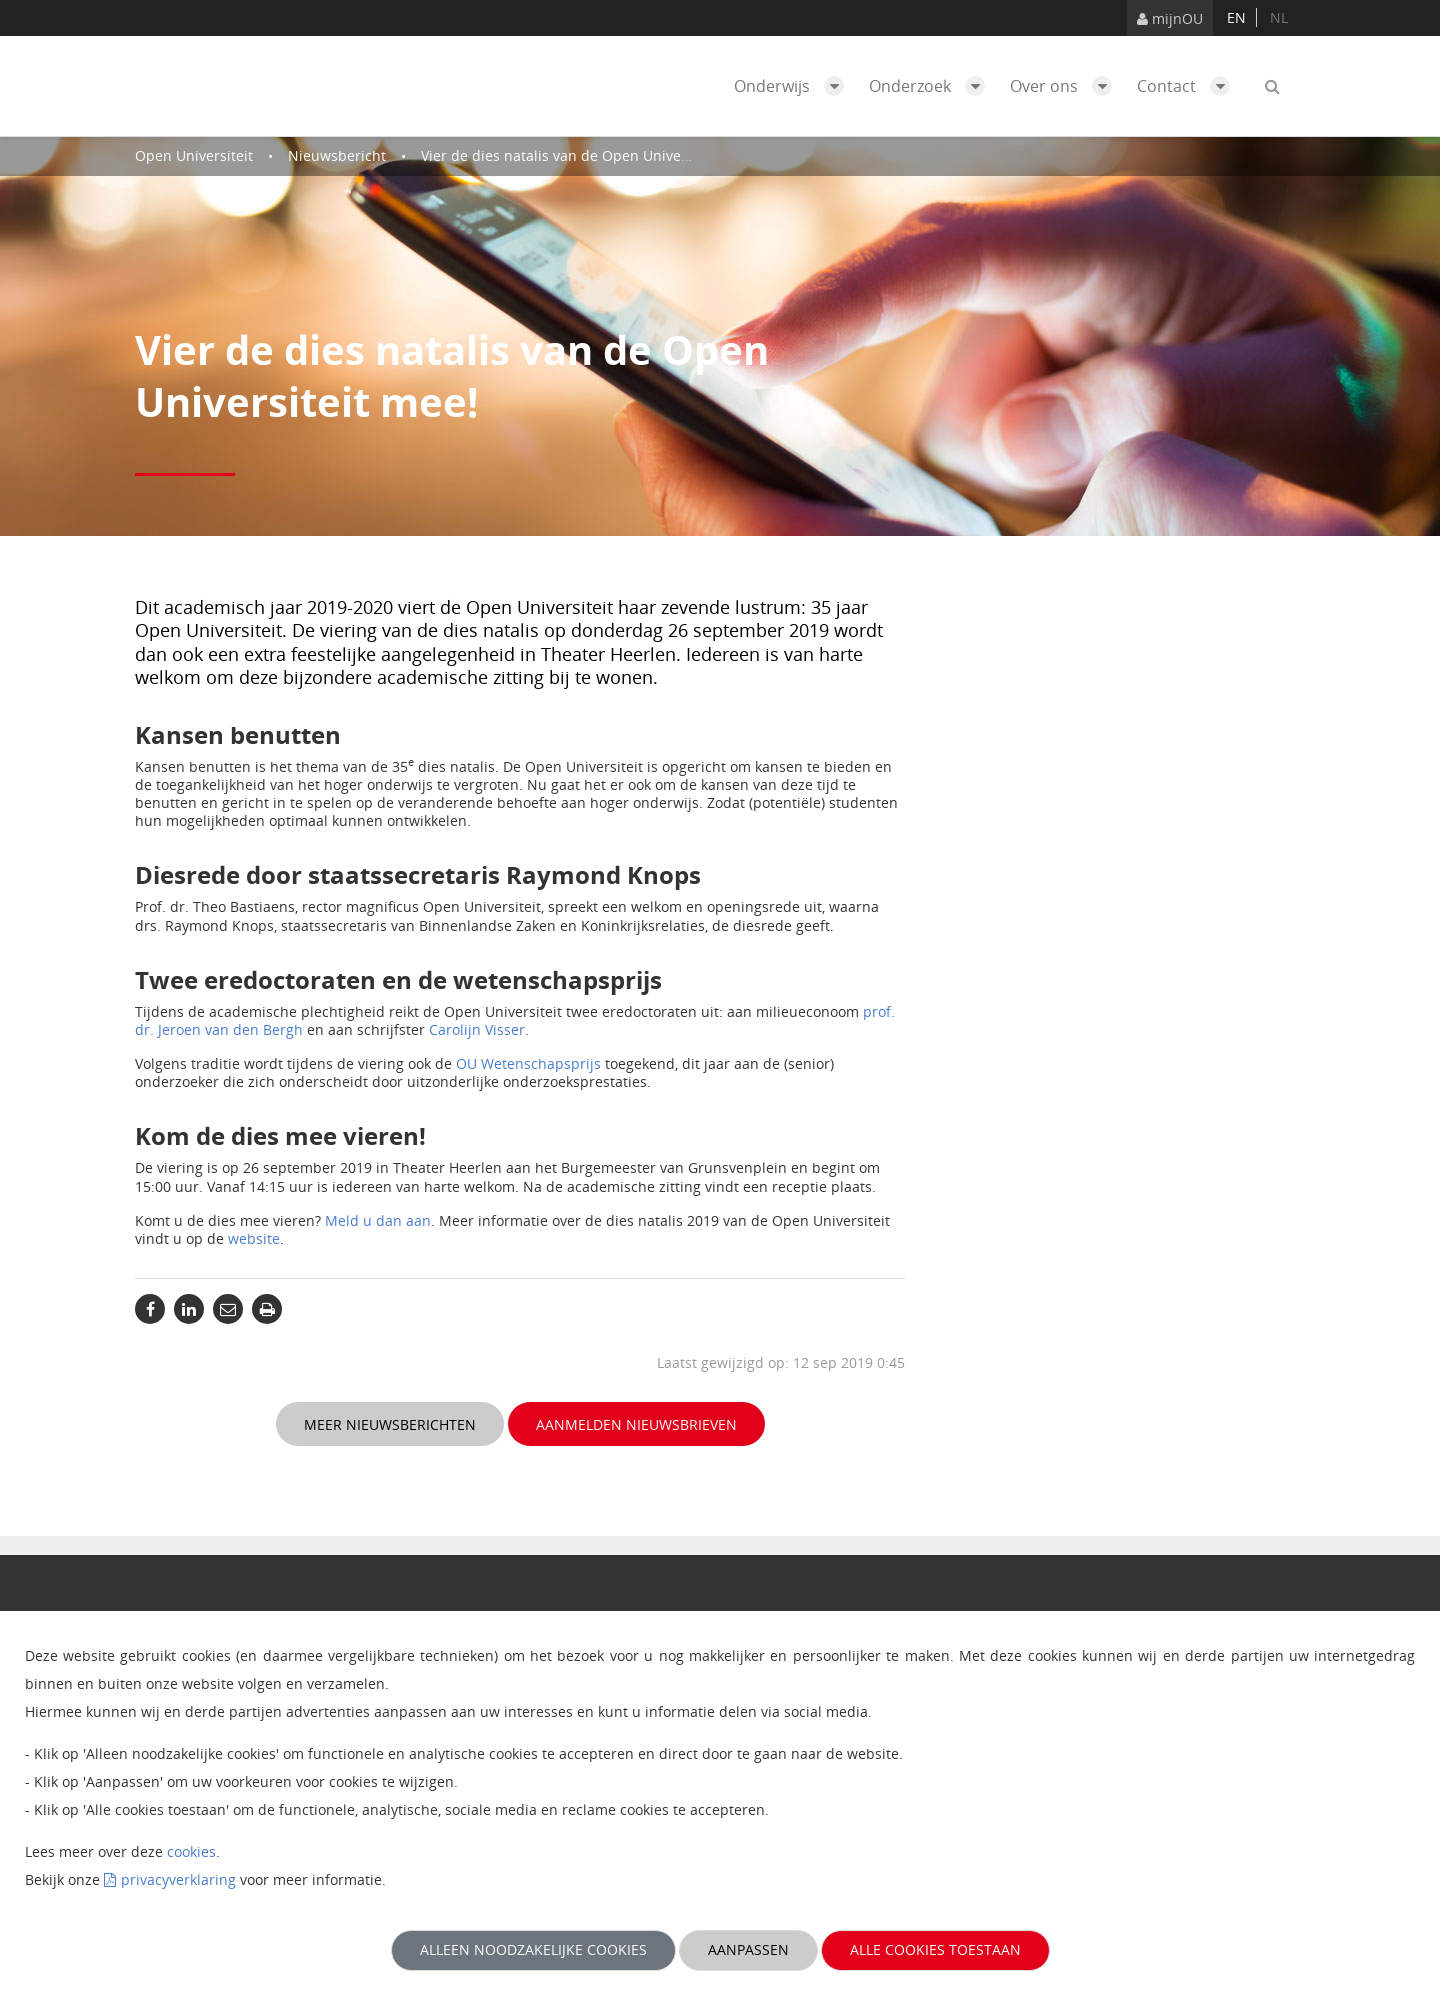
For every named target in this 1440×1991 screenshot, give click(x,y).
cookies (191, 1851)
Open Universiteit (194, 155)
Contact (1188, 86)
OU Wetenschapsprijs (528, 1063)
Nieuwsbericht (337, 155)
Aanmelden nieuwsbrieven (636, 1424)
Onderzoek (932, 86)
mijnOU (1170, 18)
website (254, 1238)
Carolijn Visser (477, 1029)
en (1236, 17)
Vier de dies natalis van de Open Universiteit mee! (589, 155)
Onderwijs (794, 86)
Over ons (1066, 86)
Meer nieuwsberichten (390, 1424)
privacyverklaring (178, 1879)
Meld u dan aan (378, 1220)
